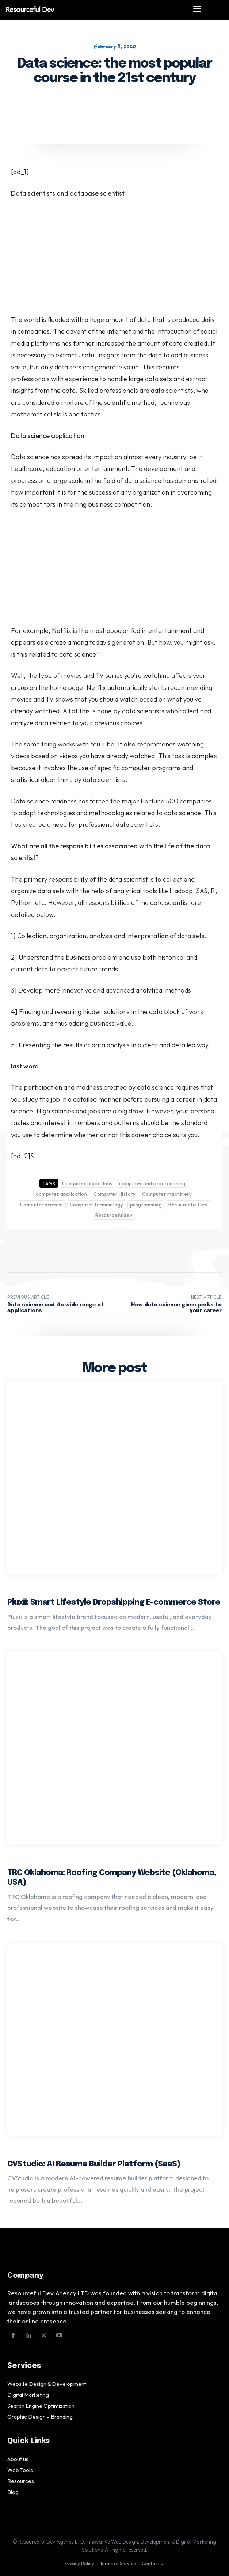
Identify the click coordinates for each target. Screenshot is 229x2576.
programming (146, 1205)
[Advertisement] (114, 260)
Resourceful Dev (188, 1205)
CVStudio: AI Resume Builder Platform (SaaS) (93, 2164)
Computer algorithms (87, 1183)
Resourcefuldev (114, 1215)
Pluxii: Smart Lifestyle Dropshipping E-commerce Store (113, 1602)
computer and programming (152, 1183)
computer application (61, 1194)
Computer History (114, 1194)
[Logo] (92, 9)
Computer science (41, 1205)
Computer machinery (167, 1194)
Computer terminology (96, 1205)
